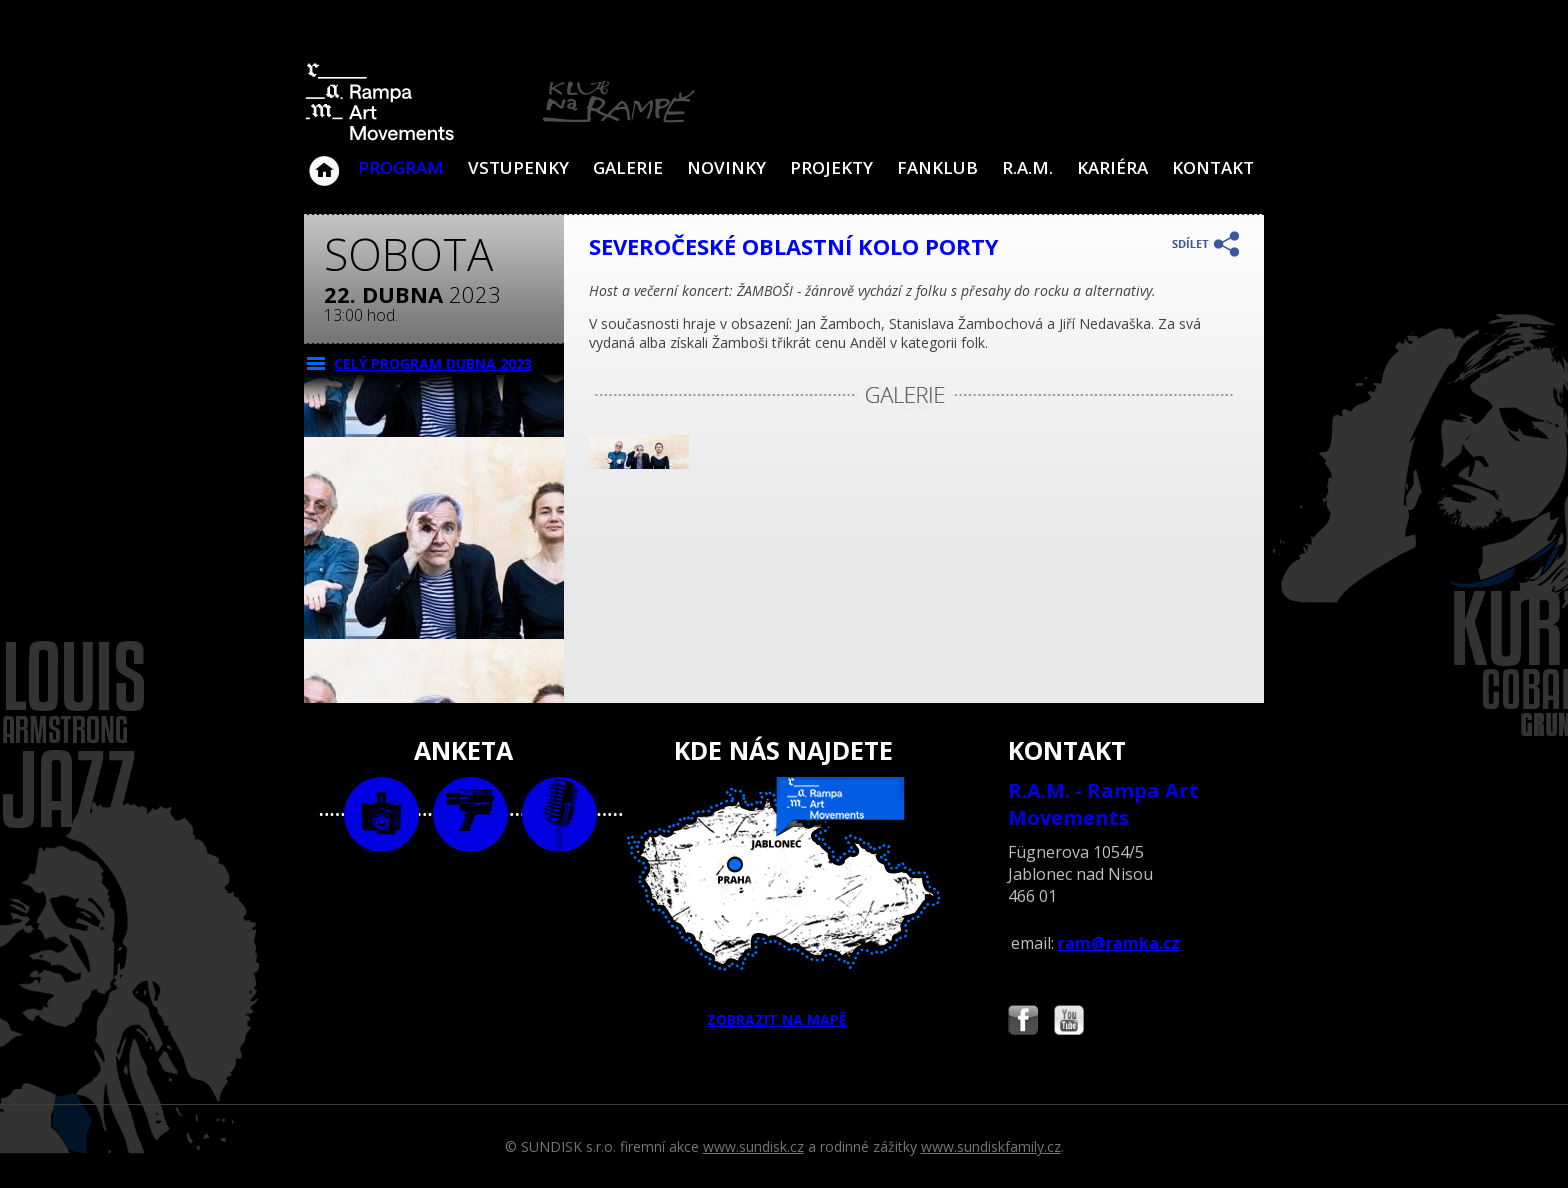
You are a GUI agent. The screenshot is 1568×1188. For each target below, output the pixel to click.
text (559, 814)
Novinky (726, 167)
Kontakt (1213, 167)
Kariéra (1112, 167)
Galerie (628, 167)
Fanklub (937, 167)
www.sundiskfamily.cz (991, 1146)
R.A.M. (1027, 167)
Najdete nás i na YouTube (1069, 1022)
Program (401, 167)
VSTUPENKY (518, 167)
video (470, 814)
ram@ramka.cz (1119, 943)
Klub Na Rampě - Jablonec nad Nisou (324, 161)
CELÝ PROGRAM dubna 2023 (433, 363)
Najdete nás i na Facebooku (1023, 1022)
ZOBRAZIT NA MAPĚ (784, 903)
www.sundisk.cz (753, 1146)
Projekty (831, 167)
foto (381, 814)
